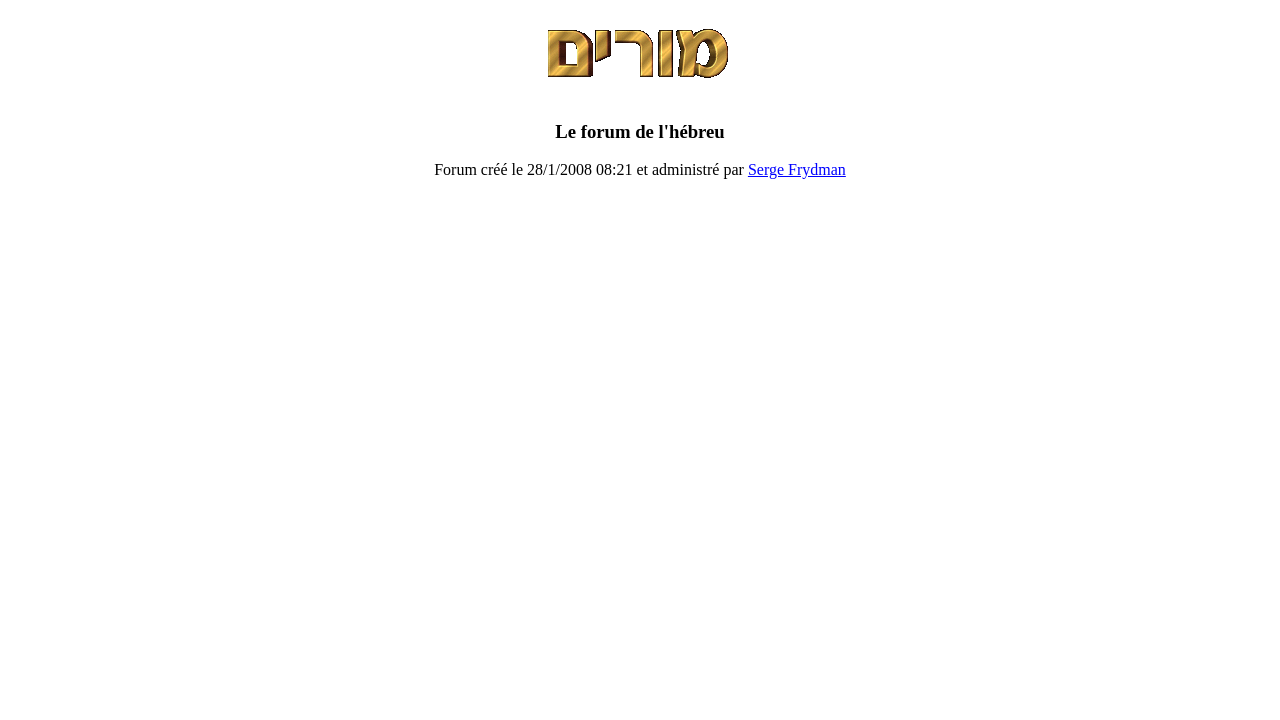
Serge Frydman (797, 169)
